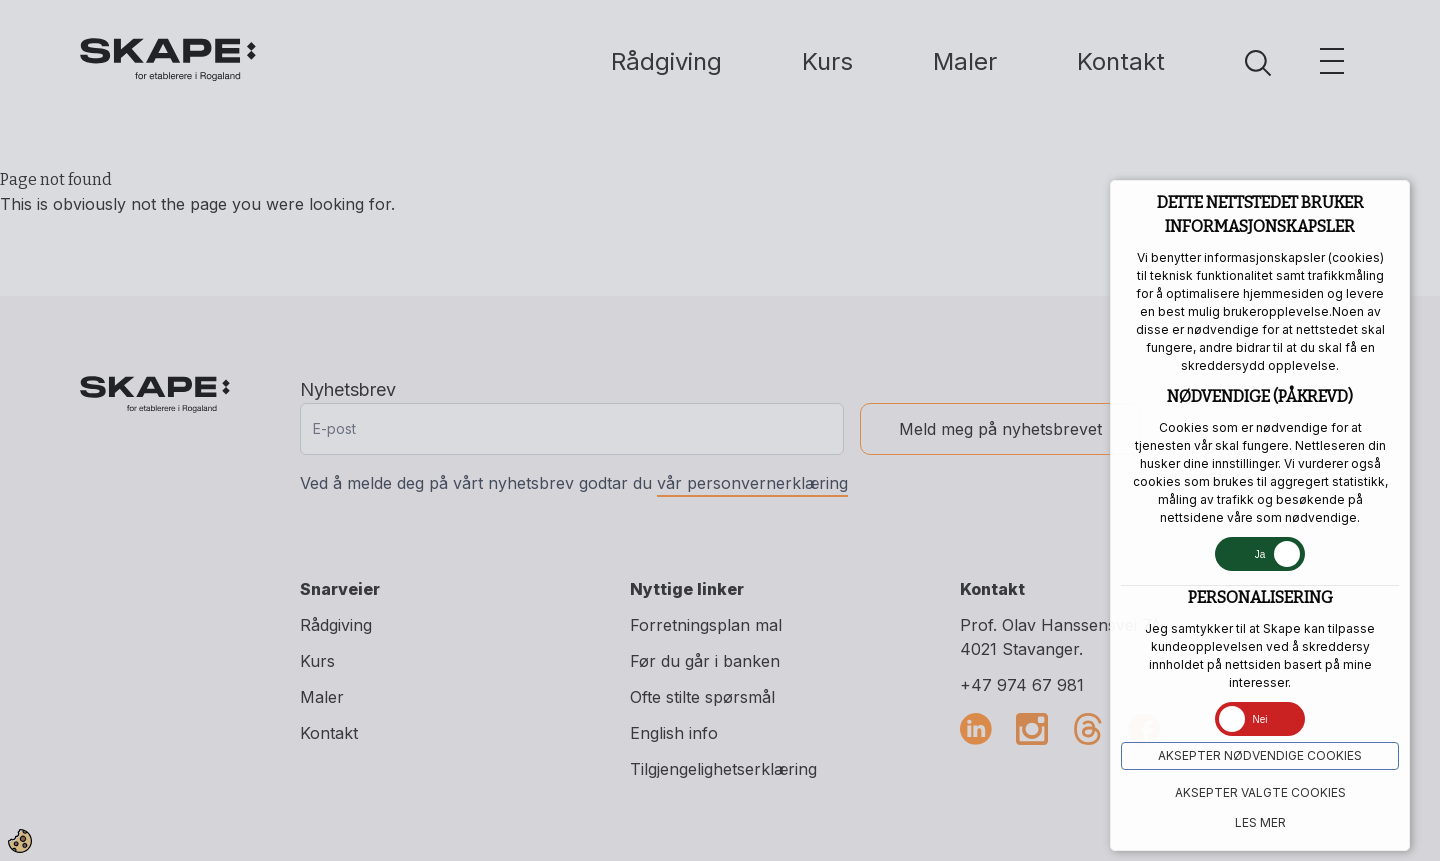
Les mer (1260, 822)
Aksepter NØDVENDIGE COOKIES (1260, 755)
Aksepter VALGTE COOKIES (1260, 792)
